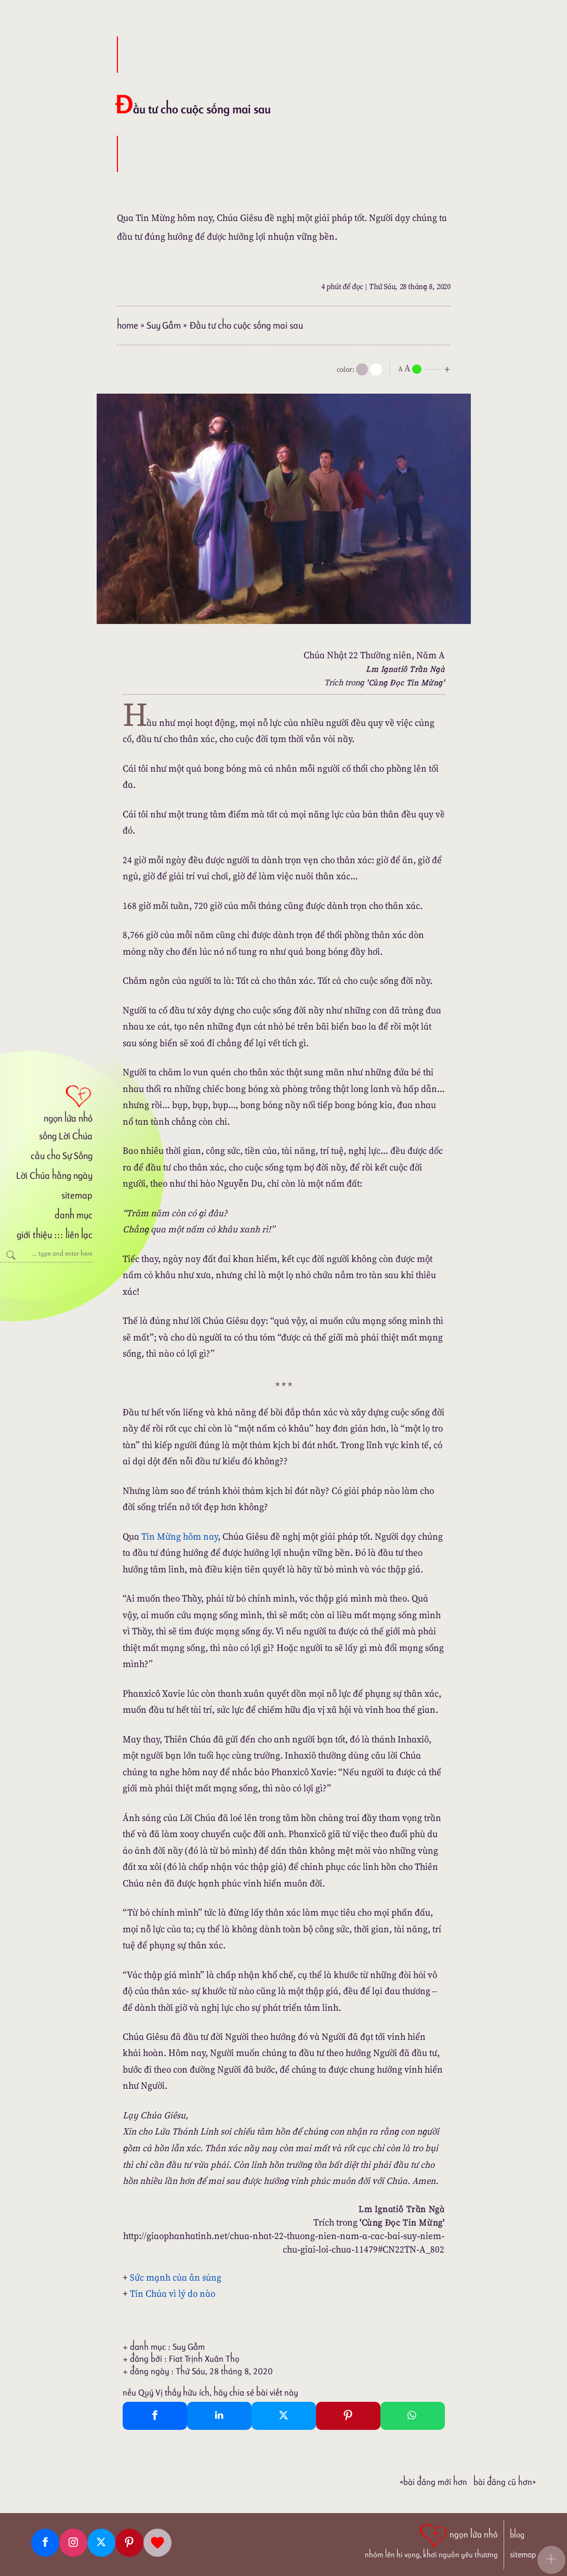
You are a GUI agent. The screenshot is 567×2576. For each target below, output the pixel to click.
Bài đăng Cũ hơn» (504, 2482)
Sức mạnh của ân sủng (175, 2277)
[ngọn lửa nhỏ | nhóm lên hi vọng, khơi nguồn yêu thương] (431, 2540)
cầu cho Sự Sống (62, 1155)
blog (517, 2535)
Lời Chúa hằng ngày (54, 1175)
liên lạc (79, 1234)
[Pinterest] (129, 2543)
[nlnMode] (426, 368)
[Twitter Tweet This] (284, 2416)
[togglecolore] (376, 369)
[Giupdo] (157, 2543)
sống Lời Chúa (66, 1135)
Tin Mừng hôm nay (179, 1536)
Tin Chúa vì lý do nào (172, 2293)
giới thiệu (34, 1234)
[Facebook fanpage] (45, 2543)
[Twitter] (101, 2543)
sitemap (77, 1195)
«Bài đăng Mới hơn (433, 2482)
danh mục (74, 1214)
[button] (551, 2560)
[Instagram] (73, 2543)
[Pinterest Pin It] (348, 2416)
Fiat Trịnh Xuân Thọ (204, 2358)
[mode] (362, 369)
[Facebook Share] (155, 2416)
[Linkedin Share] (219, 2416)
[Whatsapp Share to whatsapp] (412, 2416)
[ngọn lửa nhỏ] (46, 1103)
